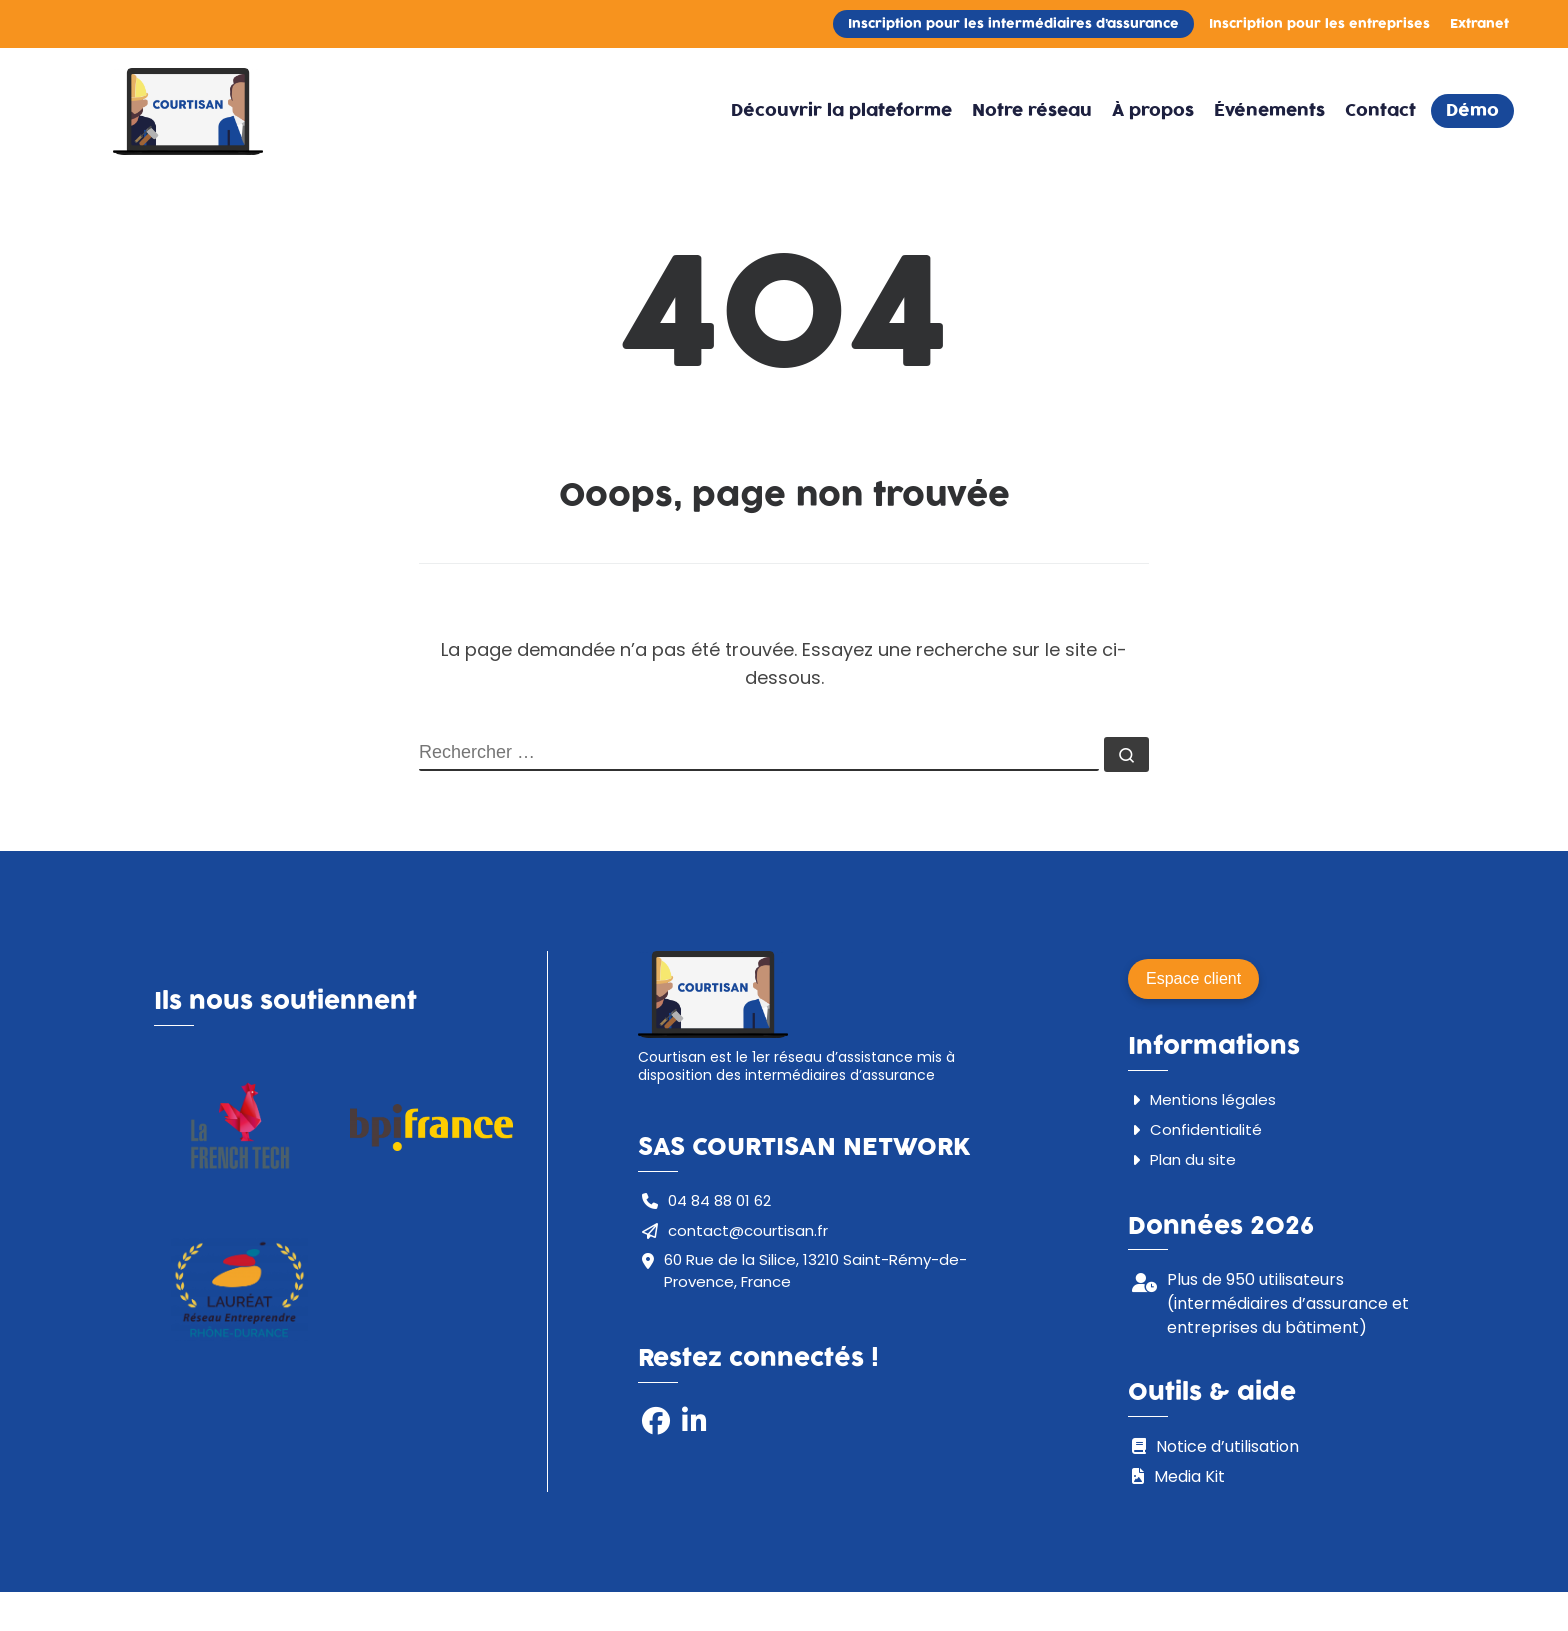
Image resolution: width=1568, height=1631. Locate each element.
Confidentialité (1206, 1129)
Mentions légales (1213, 1099)
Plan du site (1193, 1159)
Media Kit (1189, 1476)
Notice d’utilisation (1227, 1446)
